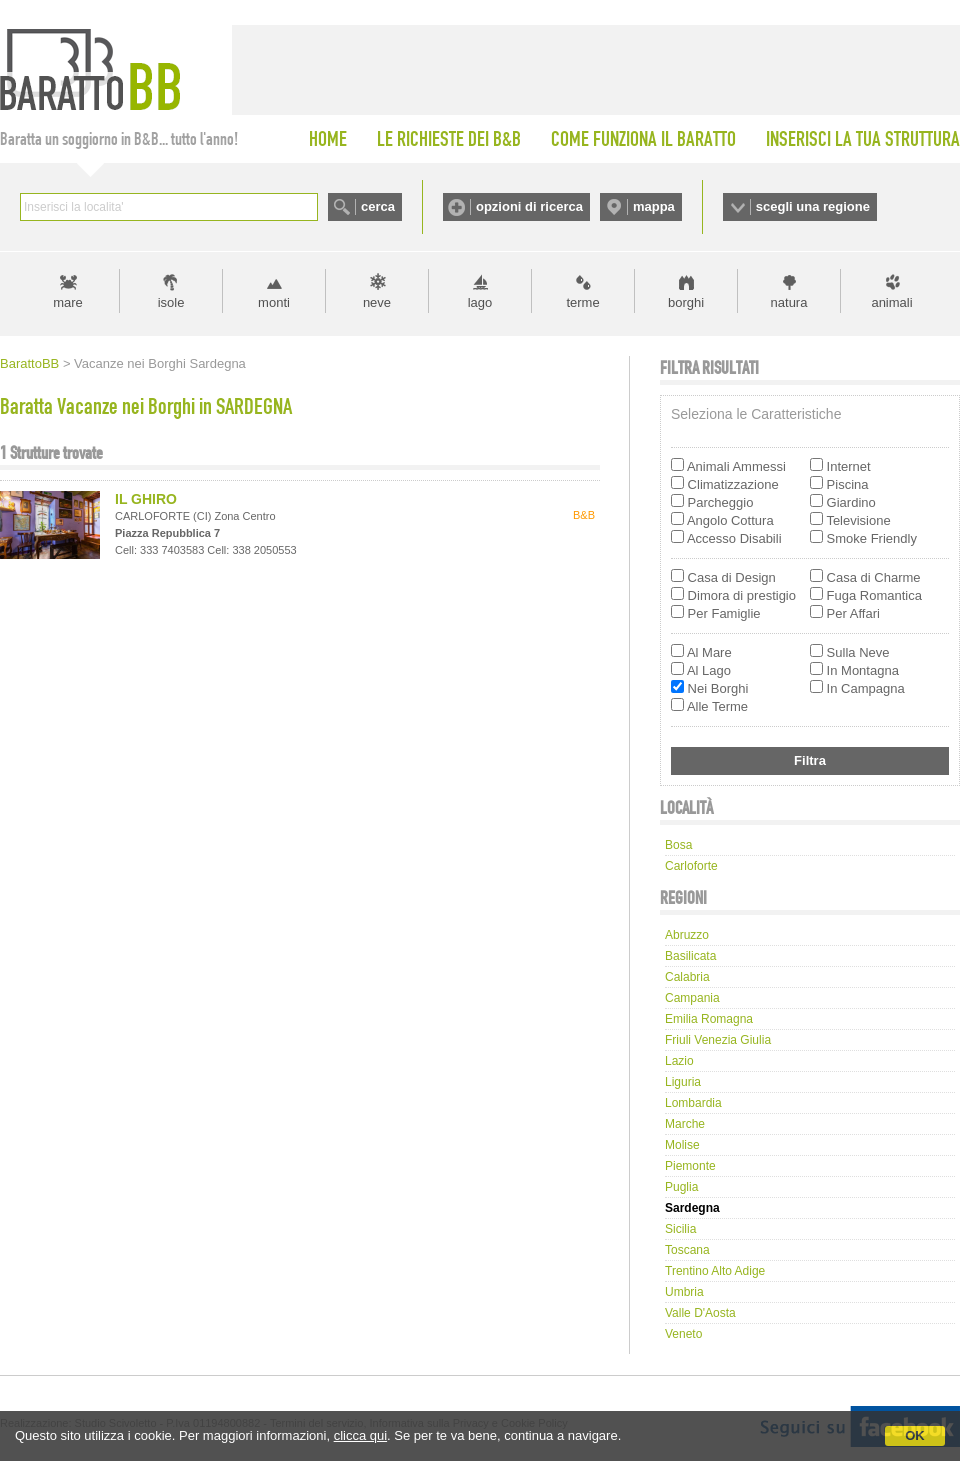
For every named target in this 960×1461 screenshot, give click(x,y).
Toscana (687, 1250)
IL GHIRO (146, 499)
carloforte (691, 866)
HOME (328, 139)
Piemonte (690, 1166)
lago (480, 302)
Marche (685, 1124)
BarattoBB (29, 363)
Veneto (683, 1334)
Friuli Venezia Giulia (718, 1040)
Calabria (687, 977)
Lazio (679, 1061)
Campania (692, 998)
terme (582, 302)
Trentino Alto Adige (715, 1271)
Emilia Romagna (709, 1019)
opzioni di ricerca (529, 206)
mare (68, 302)
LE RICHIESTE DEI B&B (449, 139)
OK (915, 1435)
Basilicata (690, 956)
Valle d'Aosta (700, 1313)
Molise (682, 1145)
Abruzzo (687, 935)
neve (377, 302)
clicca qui (360, 1435)
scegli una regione (813, 206)
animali (891, 302)
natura (789, 302)
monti (274, 302)
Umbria (684, 1292)
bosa (678, 845)
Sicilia (680, 1229)
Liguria (683, 1082)
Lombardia (693, 1103)
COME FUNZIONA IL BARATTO (643, 139)
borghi (686, 302)
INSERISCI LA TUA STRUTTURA (863, 139)
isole (171, 302)
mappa (654, 206)
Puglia (681, 1187)
